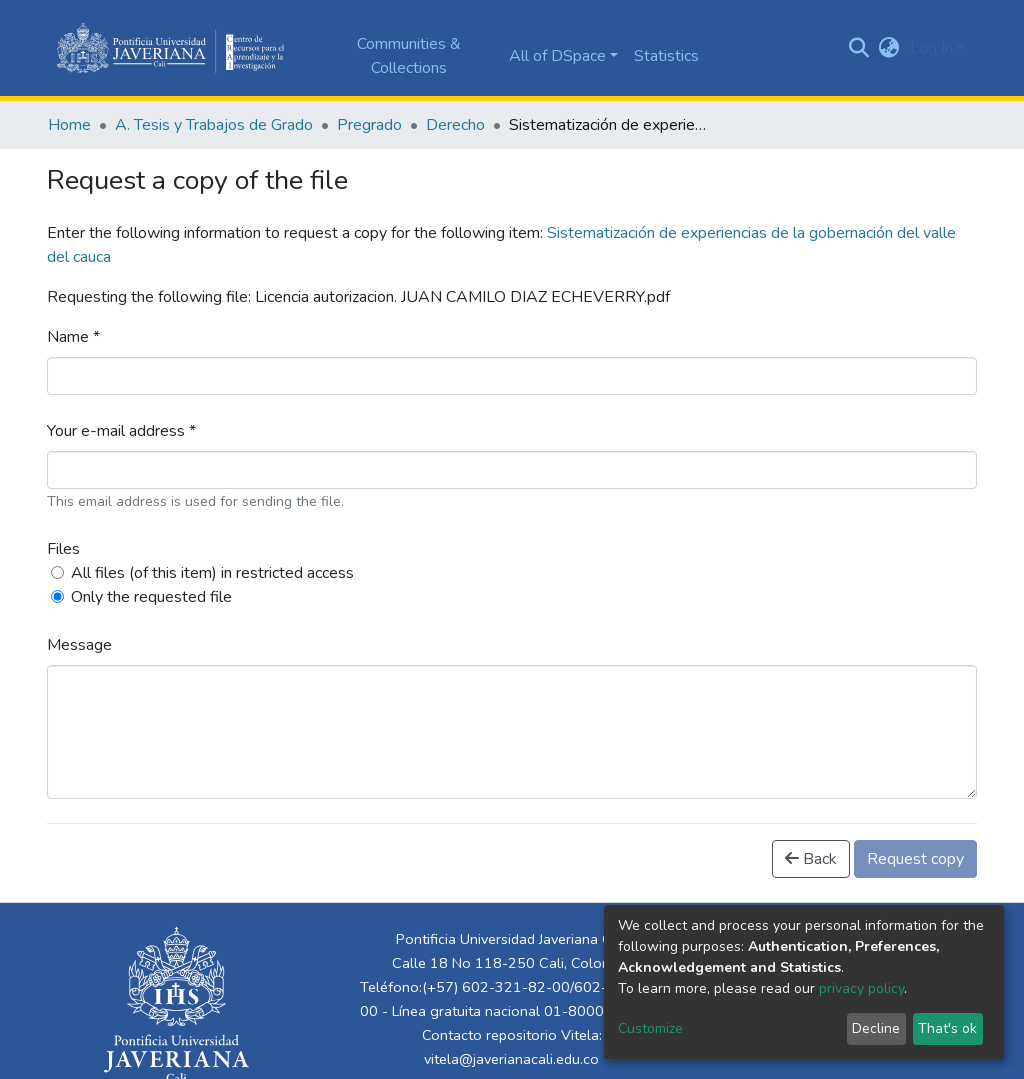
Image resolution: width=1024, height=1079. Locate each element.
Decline (876, 1028)
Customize (650, 1028)
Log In (931, 48)
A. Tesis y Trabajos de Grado (214, 125)
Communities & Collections (409, 56)
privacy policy (861, 988)
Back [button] (811, 859)
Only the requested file (151, 597)
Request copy (915, 859)
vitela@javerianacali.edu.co (511, 1059)
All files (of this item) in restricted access (212, 573)
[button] (889, 48)
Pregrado (369, 125)
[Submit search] (859, 48)
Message (79, 645)
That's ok (947, 1028)
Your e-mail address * (121, 431)
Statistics (666, 56)
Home (69, 125)
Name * (73, 337)
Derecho (455, 125)
